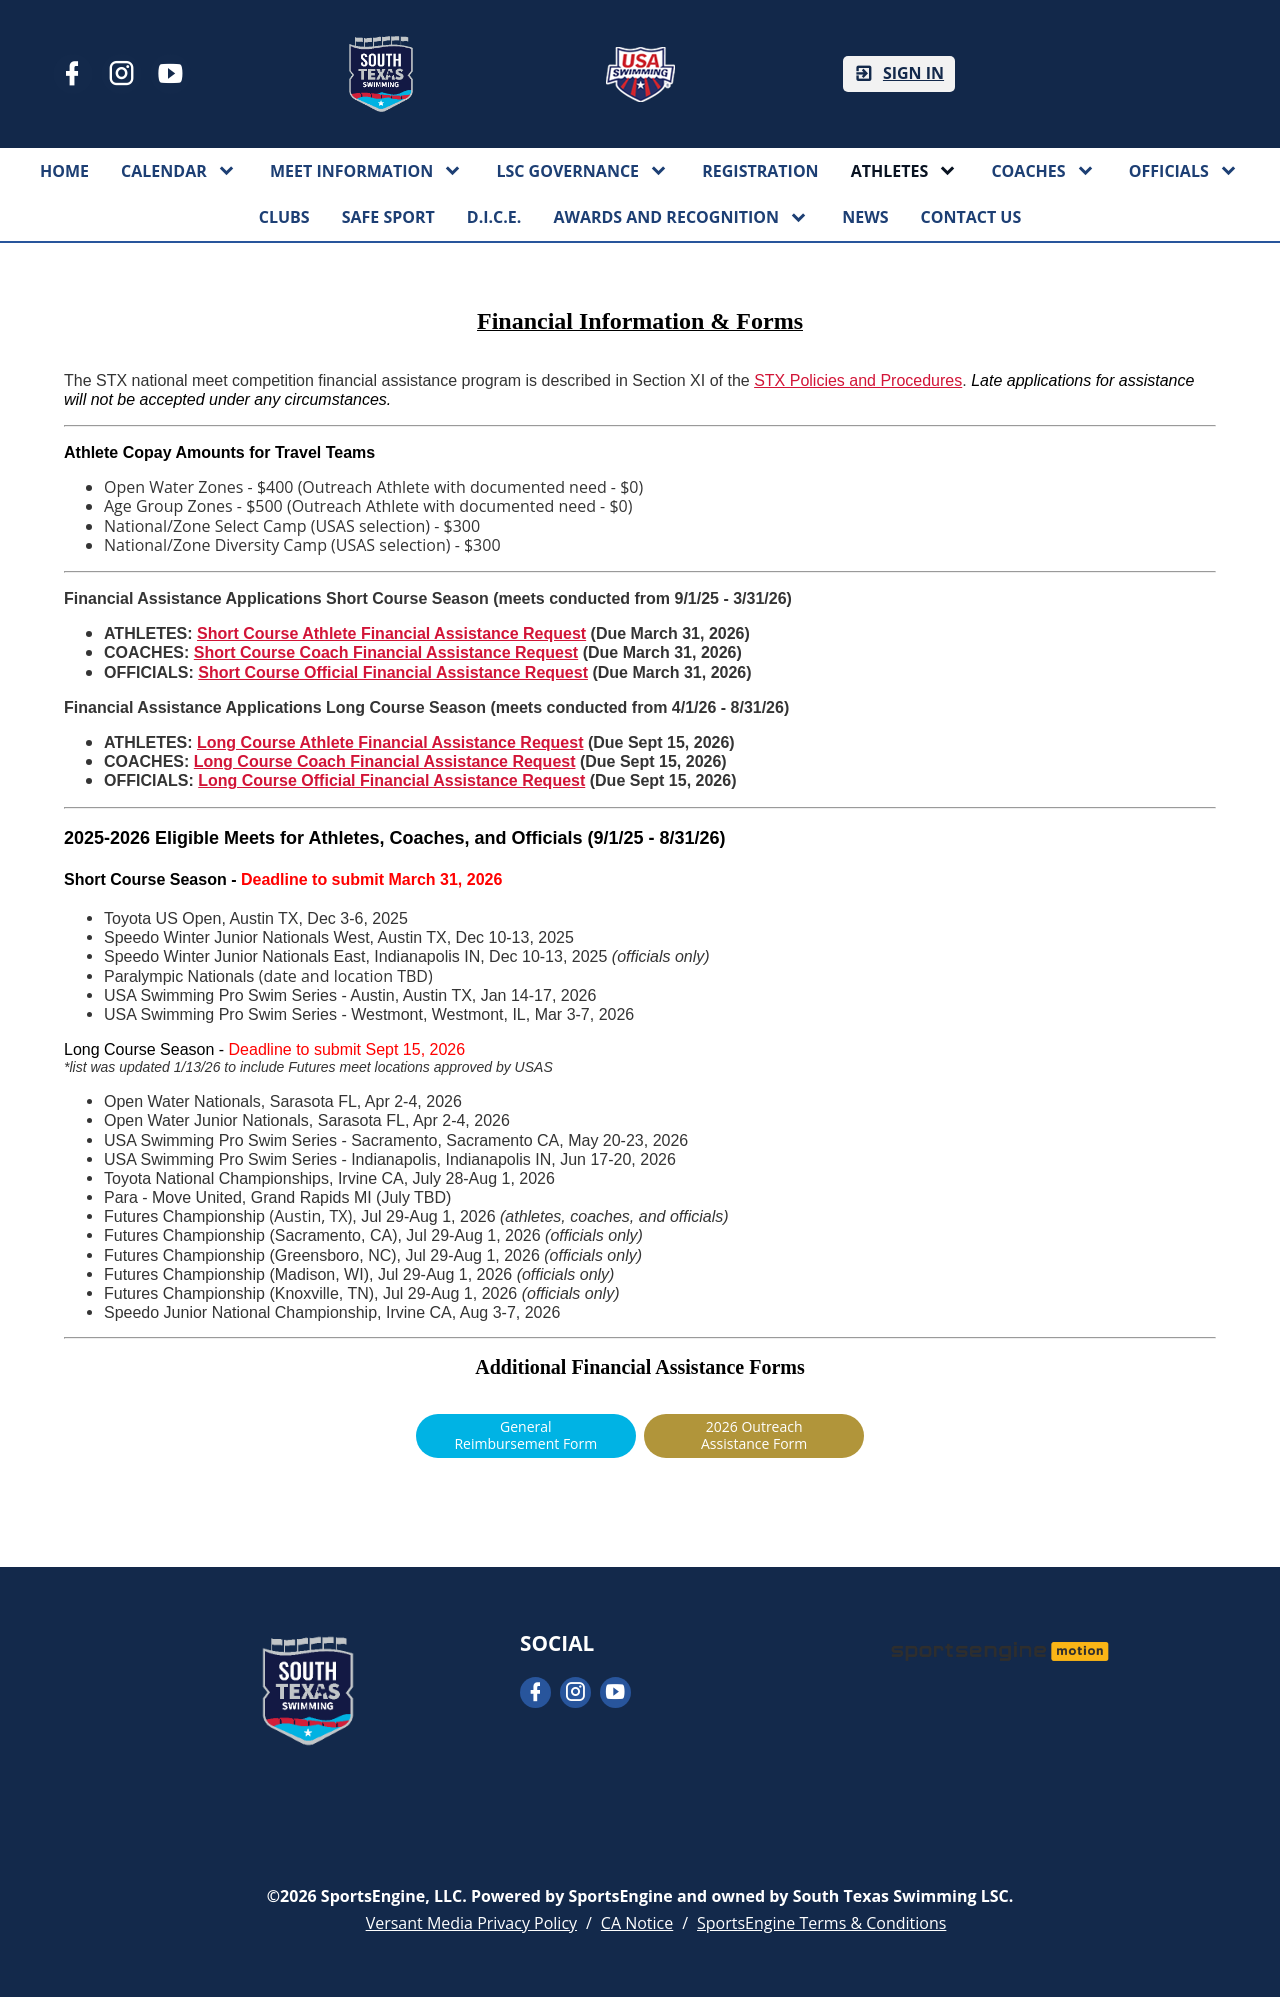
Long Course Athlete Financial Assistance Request (390, 742)
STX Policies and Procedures (858, 380)
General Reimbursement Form (525, 1435)
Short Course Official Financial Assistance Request (393, 672)
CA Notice (637, 1923)
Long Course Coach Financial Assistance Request (385, 761)
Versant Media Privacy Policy (471, 1923)
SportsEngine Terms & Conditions (821, 1923)
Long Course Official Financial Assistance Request (391, 780)
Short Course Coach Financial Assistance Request (386, 652)
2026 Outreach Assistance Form (754, 1435)
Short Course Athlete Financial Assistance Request (391, 633)
